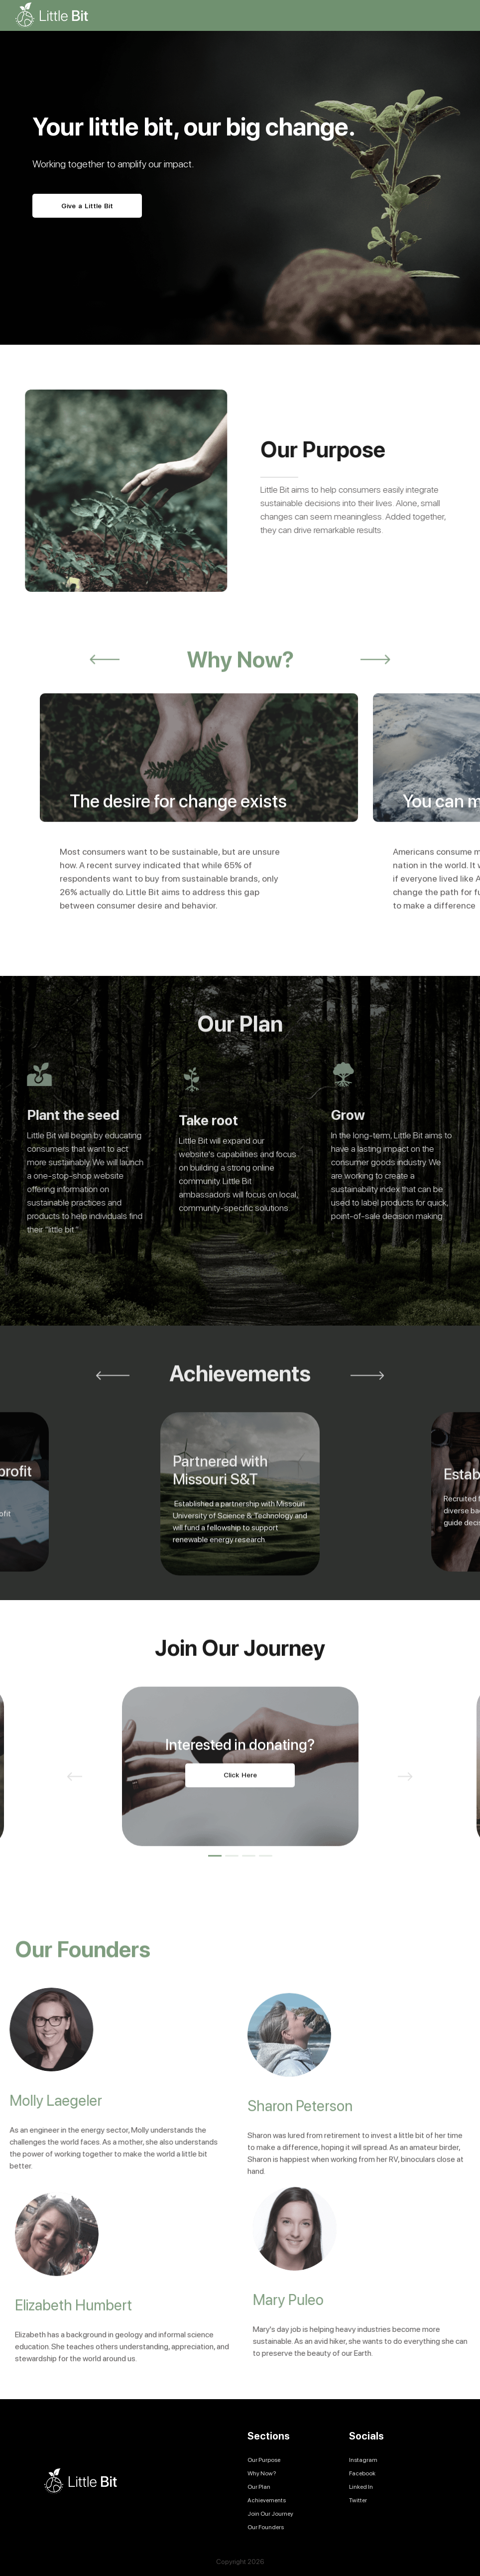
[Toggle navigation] (457, 15)
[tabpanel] (240, 1810)
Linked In (361, 2486)
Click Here (240, 1819)
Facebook (362, 2473)
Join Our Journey (270, 2513)
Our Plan (258, 2486)
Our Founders (265, 2527)
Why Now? (261, 2473)
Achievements (266, 2500)
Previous (105, 703)
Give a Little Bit (87, 207)
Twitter (358, 2500)
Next (375, 703)
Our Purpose (263, 2459)
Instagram (363, 2459)
